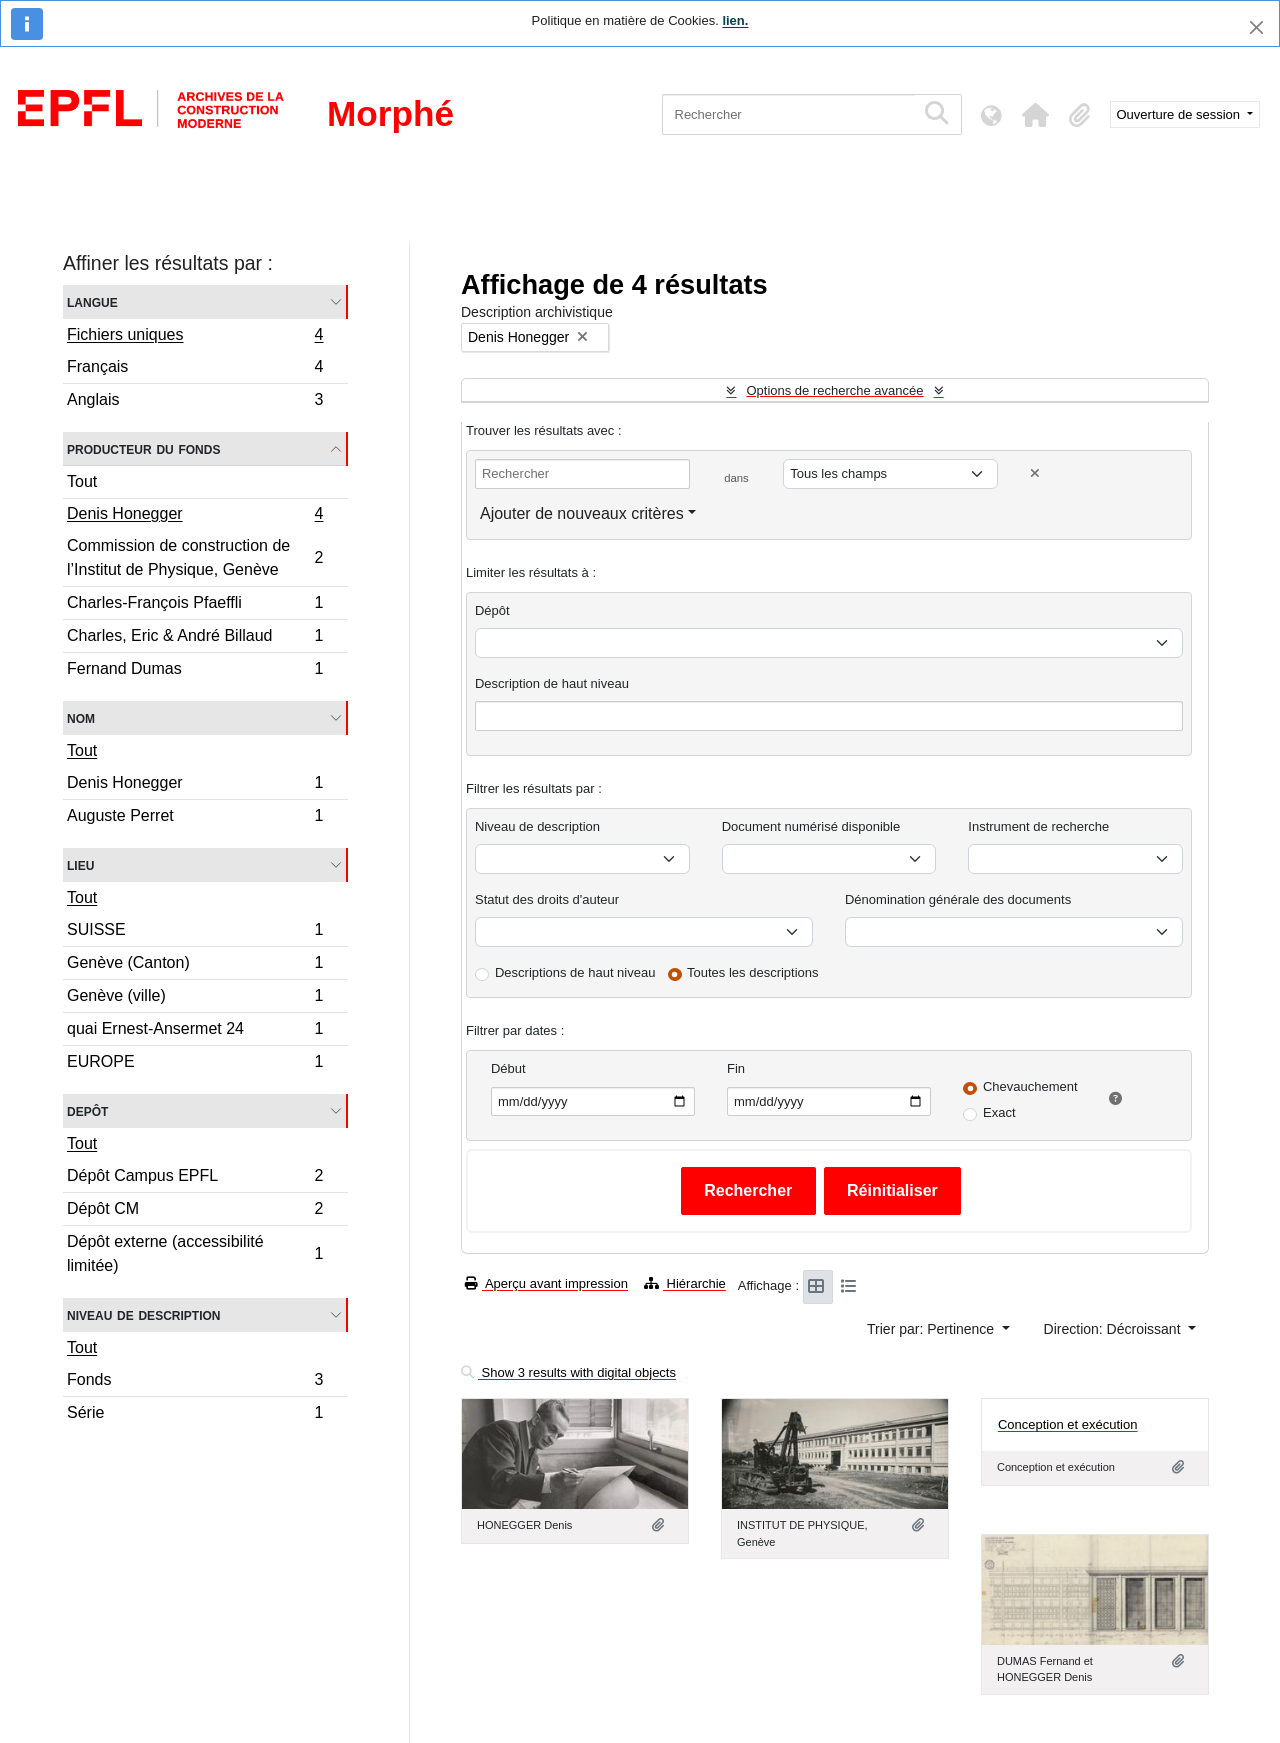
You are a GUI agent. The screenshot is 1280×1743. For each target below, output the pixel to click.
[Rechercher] (788, 114)
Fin (736, 1068)
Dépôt (492, 610)
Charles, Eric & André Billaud (195, 638)
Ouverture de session (1180, 114)
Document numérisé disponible (811, 826)
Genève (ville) (195, 998)
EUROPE (195, 1064)
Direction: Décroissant (1114, 1329)
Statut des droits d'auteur (547, 899)
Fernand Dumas (195, 671)
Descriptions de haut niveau (575, 972)
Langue (92, 301)
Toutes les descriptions (753, 972)
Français (195, 369)
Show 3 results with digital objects (568, 1372)
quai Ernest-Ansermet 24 (195, 1031)
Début (508, 1068)
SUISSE (195, 932)
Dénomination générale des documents (958, 899)
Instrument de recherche (1038, 826)
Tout (82, 481)
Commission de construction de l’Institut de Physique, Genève (195, 557)
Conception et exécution (1067, 1424)
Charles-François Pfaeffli (195, 605)
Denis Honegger (195, 516)
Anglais (195, 402)
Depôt (87, 1110)
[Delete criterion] (1035, 473)
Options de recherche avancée (834, 390)
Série (195, 1415)
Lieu (80, 864)
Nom (81, 717)
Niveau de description (143, 1314)
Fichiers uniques (195, 337)
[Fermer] (1256, 27)
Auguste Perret (195, 818)
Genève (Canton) (195, 965)
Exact (999, 1112)
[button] (1036, 115)
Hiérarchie (685, 1283)
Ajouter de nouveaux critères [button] (582, 513)
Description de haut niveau (552, 683)
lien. (735, 20)
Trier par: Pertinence (932, 1329)
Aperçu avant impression (546, 1283)
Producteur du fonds (143, 448)
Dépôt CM (195, 1211)
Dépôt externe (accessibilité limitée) (195, 1253)
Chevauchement (1030, 1086)
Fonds (195, 1382)
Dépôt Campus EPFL (195, 1178)
